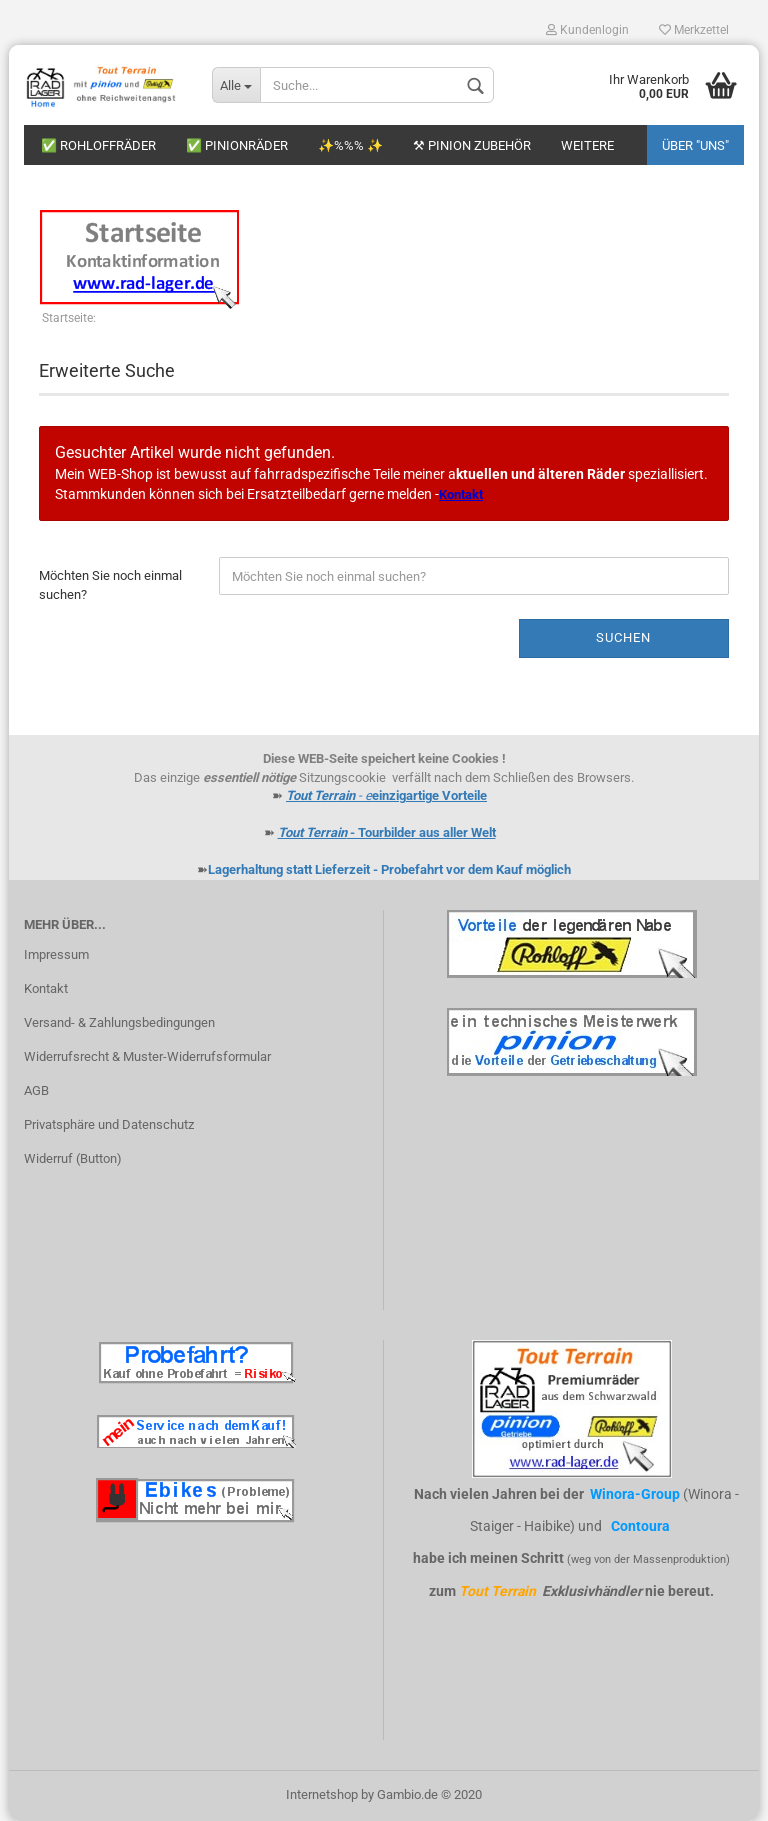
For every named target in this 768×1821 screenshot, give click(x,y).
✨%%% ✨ (350, 145)
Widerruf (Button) (73, 1158)
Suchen (623, 637)
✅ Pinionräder (237, 145)
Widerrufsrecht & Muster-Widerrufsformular (147, 1056)
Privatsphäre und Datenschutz (109, 1124)
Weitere (587, 145)
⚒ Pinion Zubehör (472, 145)
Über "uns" (695, 145)
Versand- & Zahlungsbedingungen (119, 1022)
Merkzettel (694, 30)
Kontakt (46, 988)
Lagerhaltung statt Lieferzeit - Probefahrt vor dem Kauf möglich (389, 869)
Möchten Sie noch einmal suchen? (110, 585)
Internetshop (322, 1794)
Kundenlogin (587, 30)
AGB (36, 1090)
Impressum (56, 954)
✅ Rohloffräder (98, 145)
